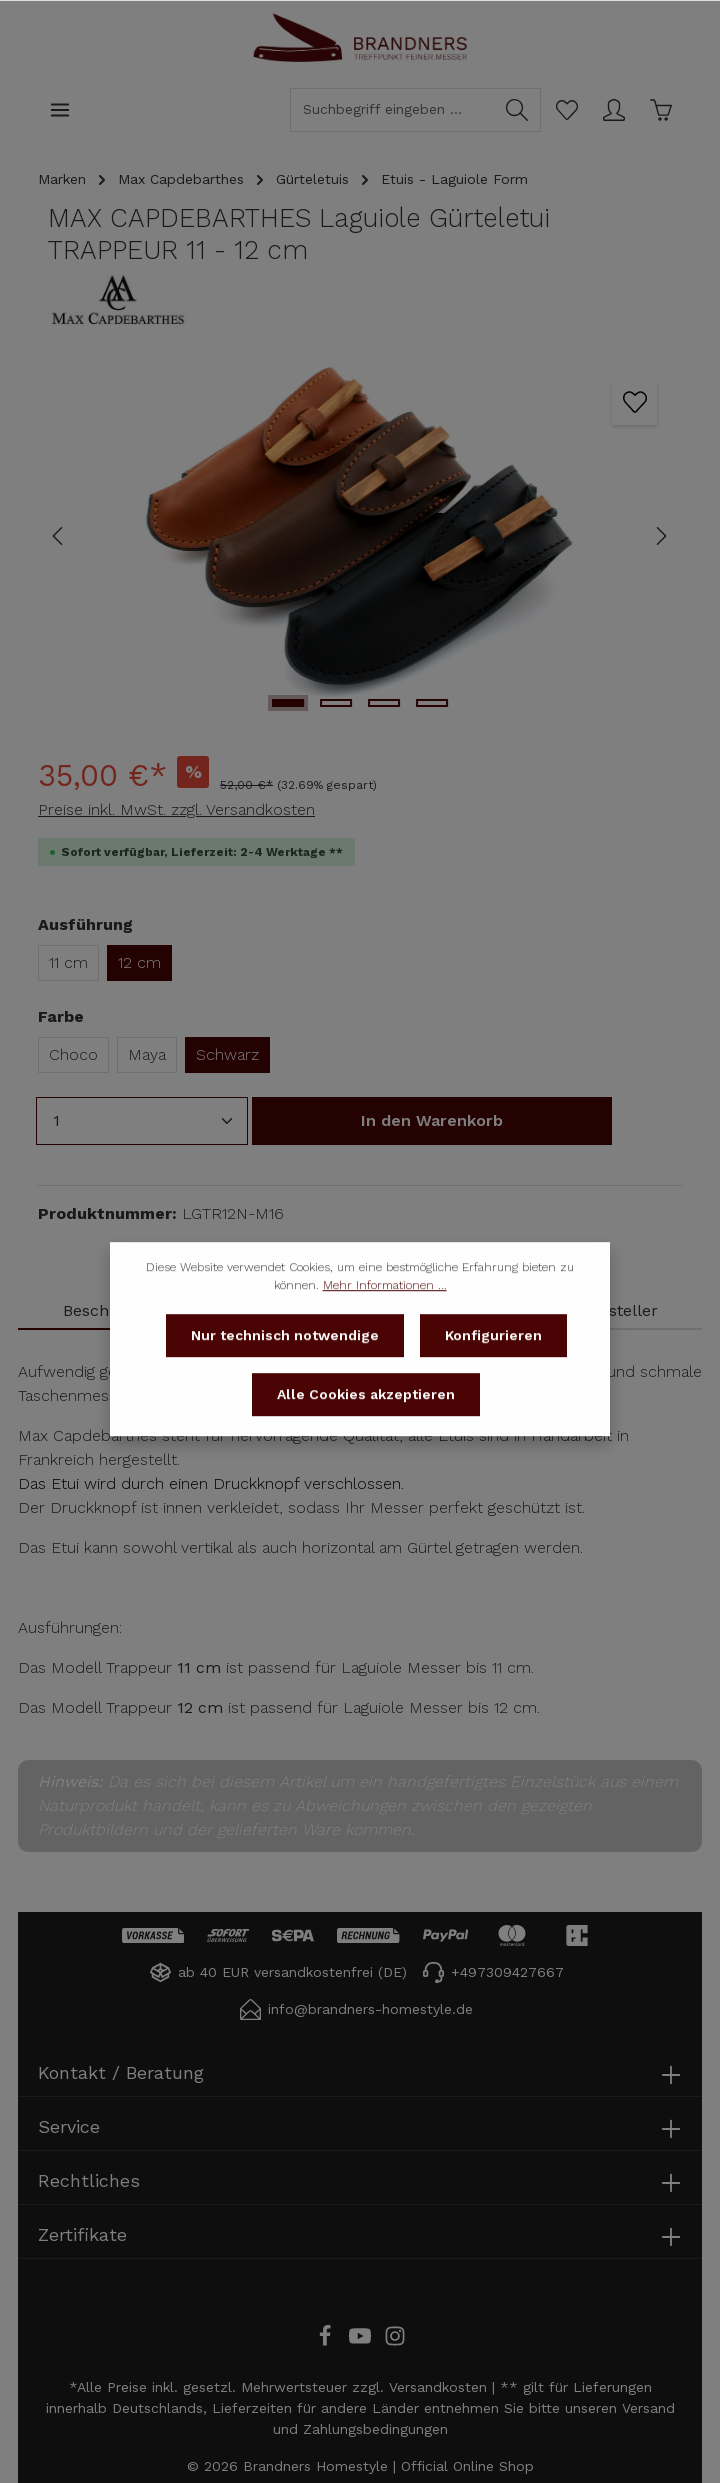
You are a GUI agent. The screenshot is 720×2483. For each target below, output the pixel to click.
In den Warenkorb (432, 1120)
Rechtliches (89, 2180)
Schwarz (227, 1054)
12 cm (139, 962)
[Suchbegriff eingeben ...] (392, 110)
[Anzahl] (142, 1121)
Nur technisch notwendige (285, 1364)
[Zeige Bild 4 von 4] (432, 703)
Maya (147, 1054)
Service (69, 2126)
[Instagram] (395, 2342)
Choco (73, 1054)
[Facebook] (327, 2342)
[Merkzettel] (566, 109)
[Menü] (59, 109)
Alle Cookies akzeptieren (366, 1423)
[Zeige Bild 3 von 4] (384, 703)
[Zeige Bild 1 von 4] (288, 703)
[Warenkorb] (660, 109)
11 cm (68, 962)
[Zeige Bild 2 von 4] (336, 703)
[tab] (619, 1312)
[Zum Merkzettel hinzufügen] (634, 402)
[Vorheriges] (59, 536)
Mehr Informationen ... (385, 1314)
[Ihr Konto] (613, 109)
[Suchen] (517, 110)
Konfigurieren (493, 1364)
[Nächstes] (660, 536)
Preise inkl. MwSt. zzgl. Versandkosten (176, 809)
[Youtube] (362, 2342)
